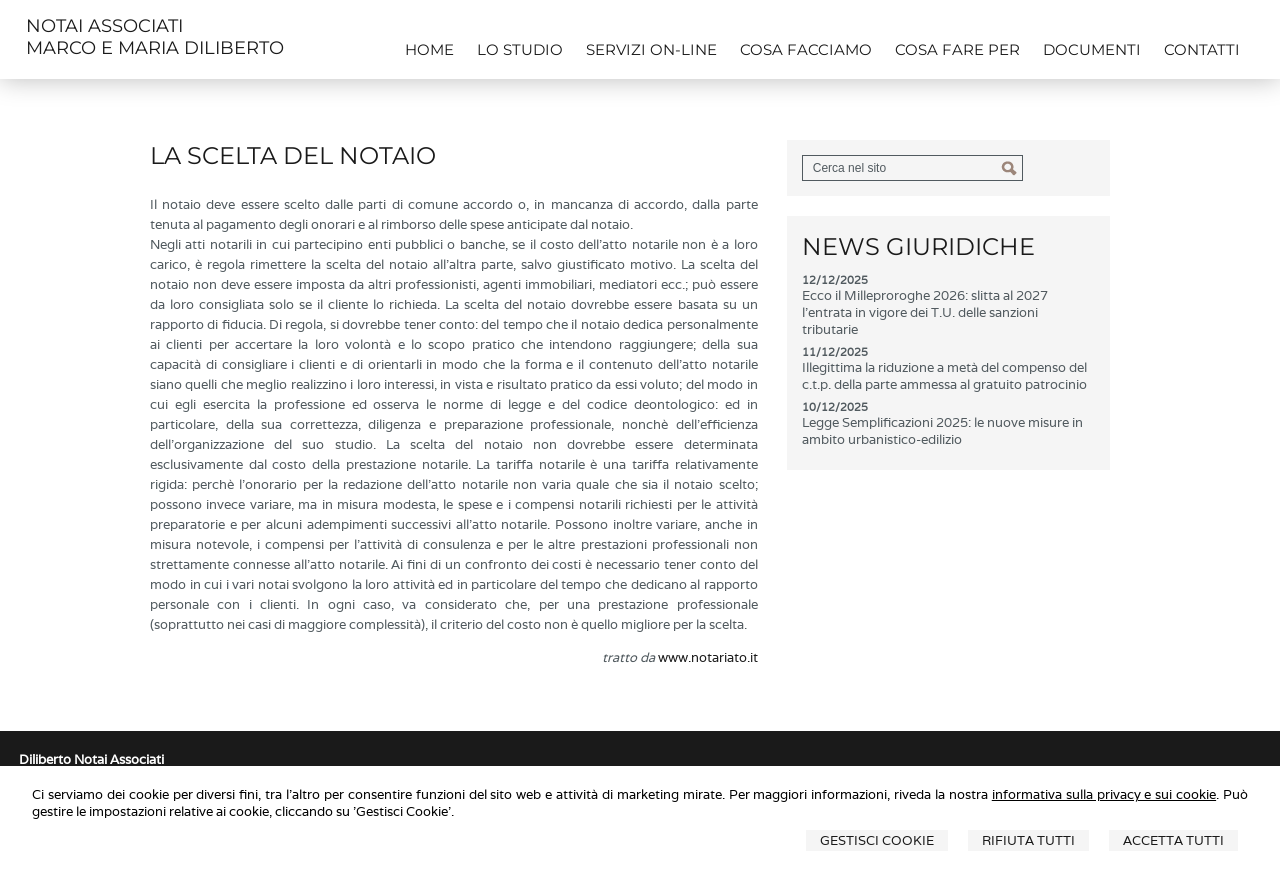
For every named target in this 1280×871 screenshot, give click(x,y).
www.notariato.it (708, 657)
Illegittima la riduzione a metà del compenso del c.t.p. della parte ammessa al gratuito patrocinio (944, 376)
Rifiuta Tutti (1028, 840)
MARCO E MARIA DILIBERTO (155, 48)
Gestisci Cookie (877, 840)
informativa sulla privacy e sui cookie (1104, 794)
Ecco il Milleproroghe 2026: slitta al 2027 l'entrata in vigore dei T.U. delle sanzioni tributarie (925, 312)
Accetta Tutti (1173, 840)
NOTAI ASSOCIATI (104, 26)
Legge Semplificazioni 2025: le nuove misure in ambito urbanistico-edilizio (942, 431)
